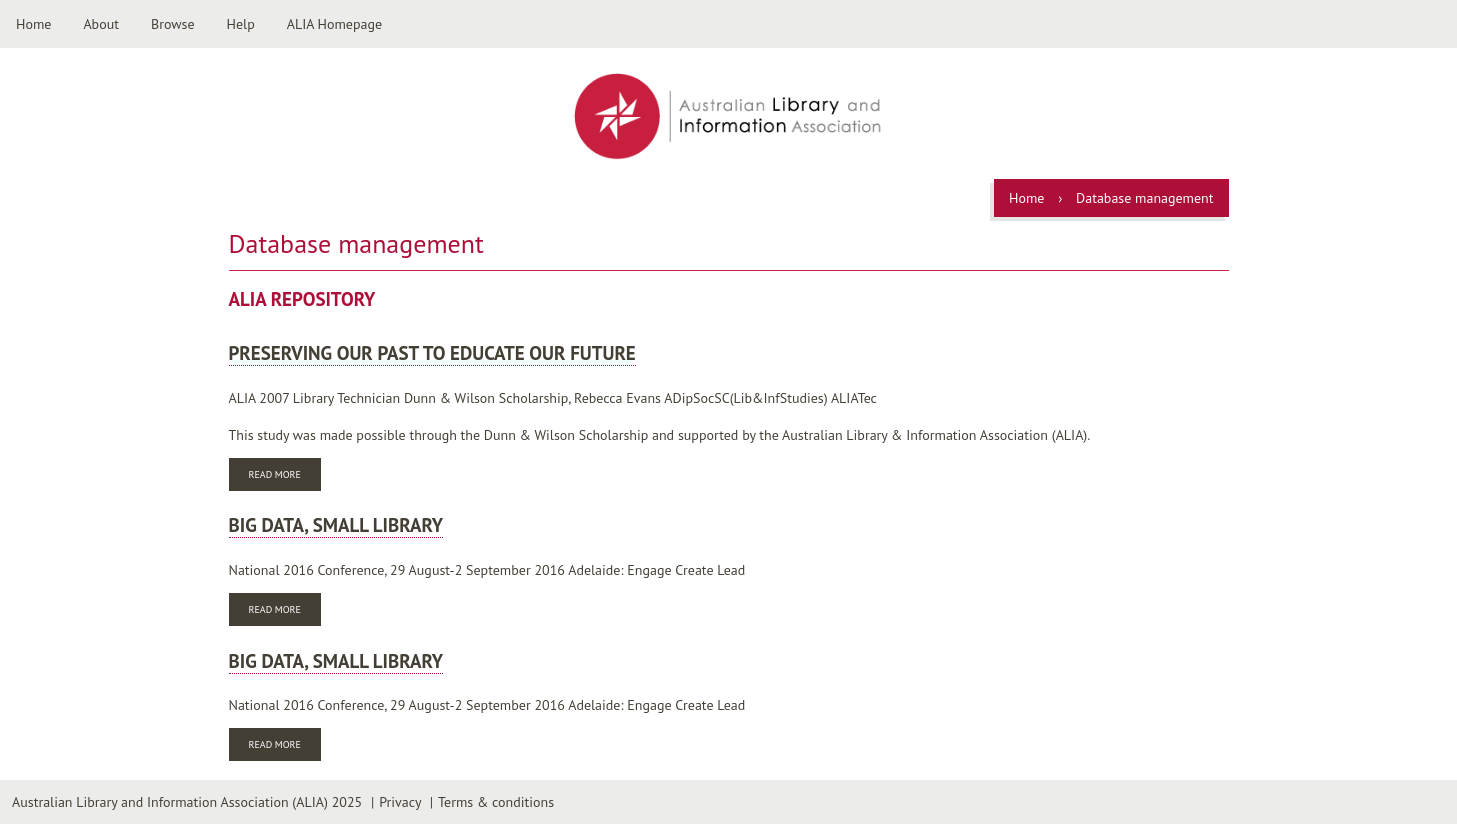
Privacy (400, 802)
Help (241, 24)
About (101, 24)
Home (33, 24)
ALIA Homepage (334, 24)
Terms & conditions (496, 802)
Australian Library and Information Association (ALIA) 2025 (187, 802)
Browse (173, 24)
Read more (285, 476)
